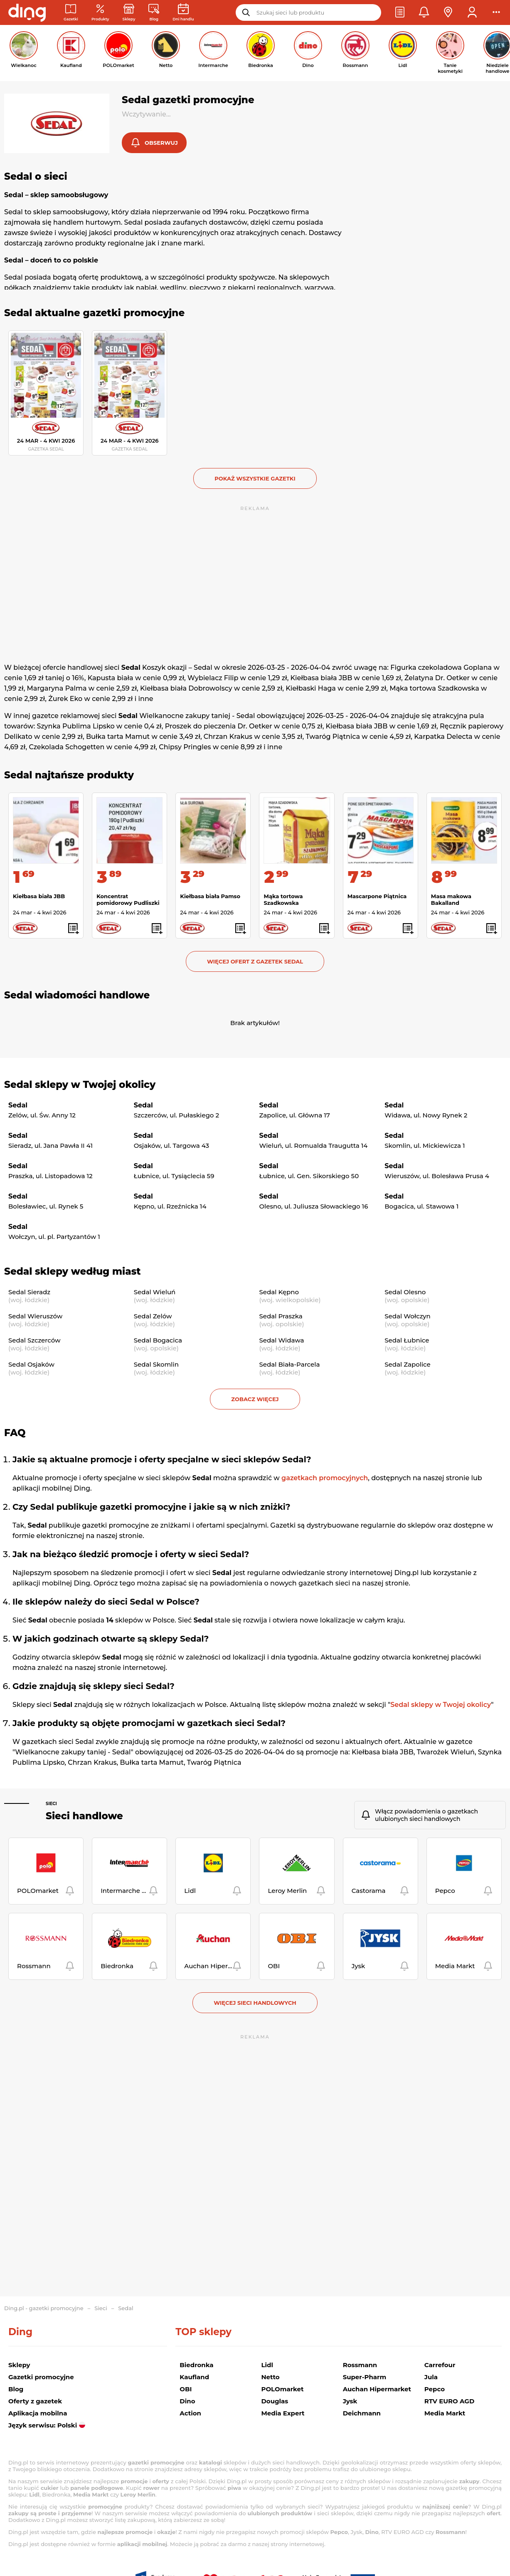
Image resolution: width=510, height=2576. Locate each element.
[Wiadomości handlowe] (153, 12)
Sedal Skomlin (156, 1364)
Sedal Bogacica (158, 1340)
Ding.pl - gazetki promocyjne (44, 2308)
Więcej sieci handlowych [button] (255, 2002)
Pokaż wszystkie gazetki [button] (254, 478)
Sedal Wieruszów (35, 1316)
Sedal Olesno (405, 1292)
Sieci (51, 1803)
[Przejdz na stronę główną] (27, 12)
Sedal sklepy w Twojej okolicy (79, 1084)
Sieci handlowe (84, 1816)
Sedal (125, 2308)
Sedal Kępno (279, 1292)
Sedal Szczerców (34, 1340)
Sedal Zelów (153, 1316)
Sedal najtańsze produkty (69, 775)
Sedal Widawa (281, 1340)
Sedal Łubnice (406, 1340)
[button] (399, 12)
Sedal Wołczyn (407, 1316)
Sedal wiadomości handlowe (77, 995)
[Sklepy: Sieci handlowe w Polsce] (129, 12)
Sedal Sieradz (29, 1292)
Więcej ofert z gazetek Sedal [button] (255, 961)
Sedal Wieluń (155, 1292)
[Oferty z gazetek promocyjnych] (100, 12)
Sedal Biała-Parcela (289, 1364)
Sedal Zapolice (407, 1364)
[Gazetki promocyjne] (71, 12)
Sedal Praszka (281, 1316)
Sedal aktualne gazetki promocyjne (94, 313)
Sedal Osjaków (31, 1364)
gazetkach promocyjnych (324, 1478)
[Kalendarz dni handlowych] (183, 12)
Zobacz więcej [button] (254, 1399)
